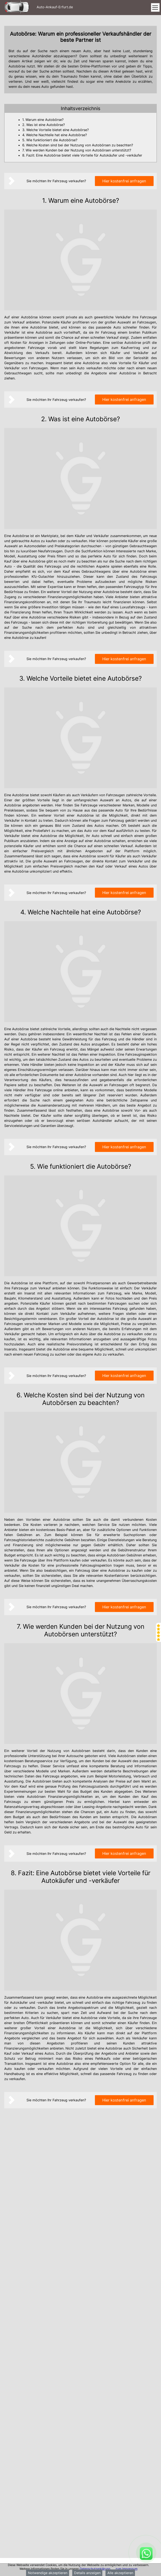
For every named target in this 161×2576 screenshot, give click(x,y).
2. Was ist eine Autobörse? (43, 125)
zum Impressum (126, 2568)
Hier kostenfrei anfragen (124, 181)
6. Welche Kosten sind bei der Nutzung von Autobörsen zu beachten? (77, 145)
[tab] (80, 108)
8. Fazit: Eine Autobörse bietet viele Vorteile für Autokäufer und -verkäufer (82, 155)
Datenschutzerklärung (95, 2568)
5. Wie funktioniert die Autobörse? (49, 140)
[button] (80, 108)
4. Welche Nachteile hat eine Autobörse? (54, 135)
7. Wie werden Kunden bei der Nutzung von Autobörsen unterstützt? (76, 150)
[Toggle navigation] (155, 8)
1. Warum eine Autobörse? (43, 120)
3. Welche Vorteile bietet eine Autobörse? (55, 130)
